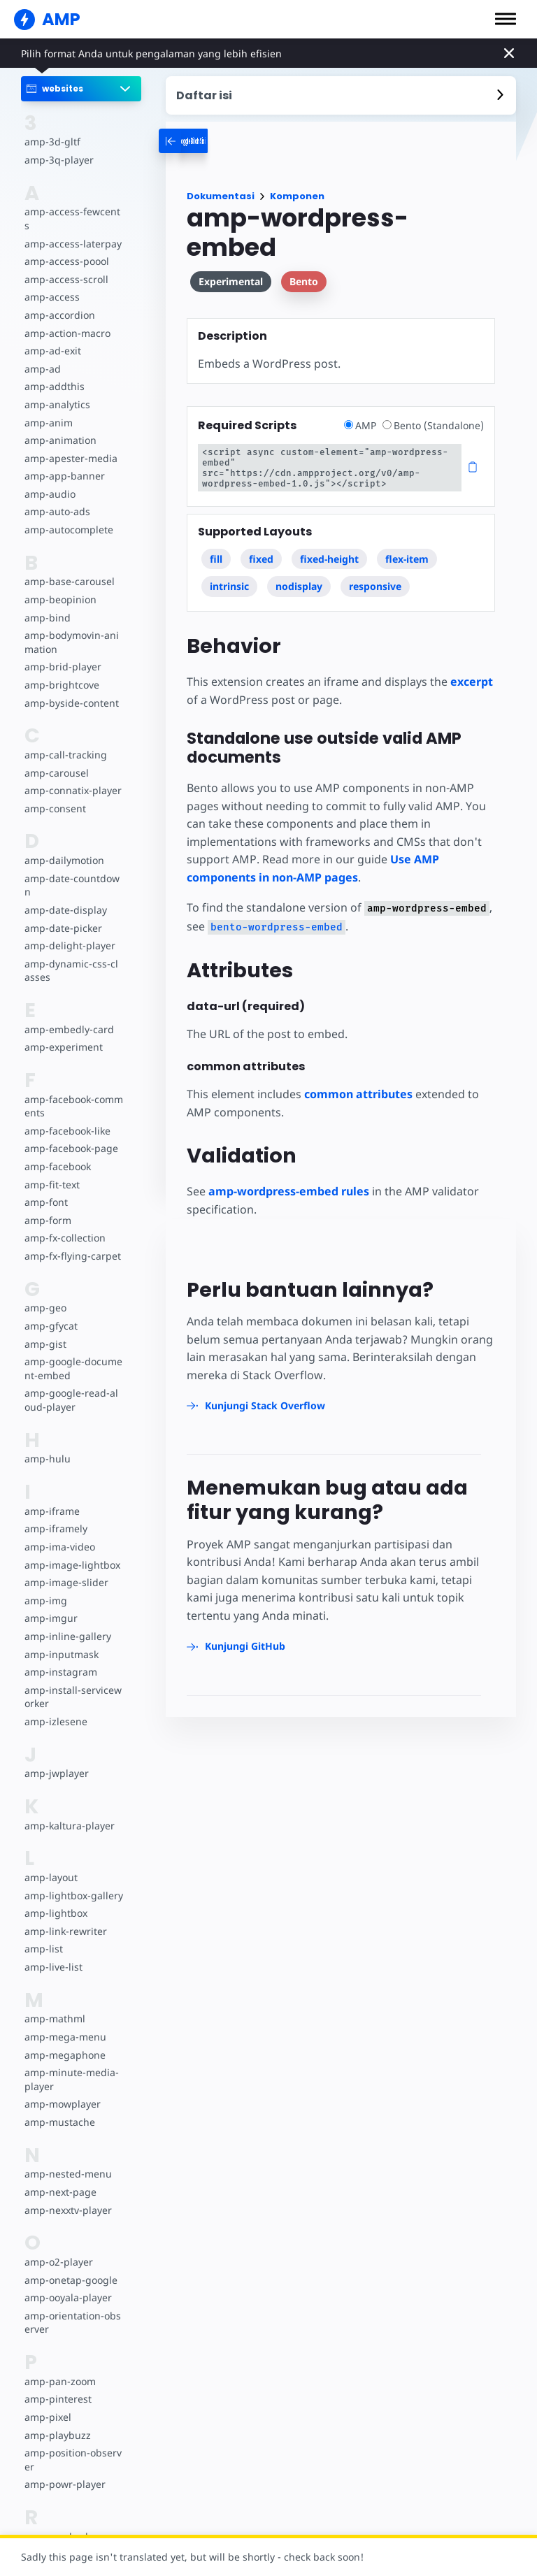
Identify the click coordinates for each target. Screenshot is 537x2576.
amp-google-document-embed (72, 1355)
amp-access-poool (66, 247)
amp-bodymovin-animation (70, 628)
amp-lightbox (55, 1899)
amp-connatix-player (72, 777)
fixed (261, 548)
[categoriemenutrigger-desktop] (212, 141)
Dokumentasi (221, 196)
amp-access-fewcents (73, 211)
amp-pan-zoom (59, 2367)
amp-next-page (59, 2178)
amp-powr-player (63, 2470)
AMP (364, 425)
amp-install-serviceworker (71, 1683)
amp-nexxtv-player (67, 2196)
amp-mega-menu (64, 2022)
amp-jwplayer (55, 1759)
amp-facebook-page (70, 1135)
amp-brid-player (61, 653)
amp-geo (45, 1294)
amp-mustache (59, 2108)
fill (216, 548)
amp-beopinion (59, 585)
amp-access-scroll (65, 265)
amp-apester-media (69, 444)
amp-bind (46, 603)
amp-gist (44, 1330)
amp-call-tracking (64, 740)
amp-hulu (46, 1445)
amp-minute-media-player (73, 2066)
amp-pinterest (57, 2385)
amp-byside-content (70, 689)
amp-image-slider (65, 1569)
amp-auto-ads (56, 498)
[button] (505, 18)
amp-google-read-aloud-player (73, 1386)
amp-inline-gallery (66, 1622)
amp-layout (50, 1863)
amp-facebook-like (66, 1116)
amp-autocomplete (68, 515)
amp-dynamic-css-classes (72, 956)
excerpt (469, 671)
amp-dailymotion (63, 847)
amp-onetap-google (70, 2266)
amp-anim (47, 408)
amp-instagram (59, 1658)
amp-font (45, 1188)
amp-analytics (56, 390)
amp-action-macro (66, 319)
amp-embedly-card (67, 1015)
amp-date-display (64, 895)
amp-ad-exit (52, 337)
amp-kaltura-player (68, 1811)
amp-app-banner (63, 462)
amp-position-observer (72, 2446)
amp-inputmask (60, 1640)
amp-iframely (55, 1515)
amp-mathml (54, 2005)
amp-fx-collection (64, 1224)
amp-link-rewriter (64, 1917)
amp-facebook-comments (73, 1092)
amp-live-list (52, 1952)
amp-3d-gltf (51, 141)
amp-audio (49, 480)
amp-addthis (53, 373)
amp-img (45, 1586)
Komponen (297, 196)
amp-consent (54, 794)
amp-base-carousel (68, 568)
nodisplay (298, 575)
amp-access (51, 283)
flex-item (407, 548)
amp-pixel (47, 2403)
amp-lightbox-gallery (72, 1881)
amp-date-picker (62, 914)
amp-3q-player (58, 159)
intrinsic (229, 575)
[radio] (351, 424)
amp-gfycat (50, 1311)
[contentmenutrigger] (341, 95)
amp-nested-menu (67, 2160)
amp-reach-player (65, 2522)
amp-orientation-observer (71, 2308)
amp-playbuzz (56, 2421)
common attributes (357, 1083)
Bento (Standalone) (434, 425)
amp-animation (59, 426)
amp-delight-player (68, 932)
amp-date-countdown (70, 871)
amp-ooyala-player (67, 2284)
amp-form (47, 1206)
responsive (375, 575)
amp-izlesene (54, 1707)
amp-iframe (51, 1497)
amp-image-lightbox (70, 1550)
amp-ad (42, 354)
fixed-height (329, 548)
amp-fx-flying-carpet (71, 1242)
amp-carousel (55, 758)
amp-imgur (50, 1604)
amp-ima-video (59, 1532)
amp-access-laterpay (71, 229)
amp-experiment (62, 1033)
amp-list (43, 1935)
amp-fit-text (51, 1170)
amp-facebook (57, 1152)
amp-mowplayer (61, 2090)
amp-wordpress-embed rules (288, 1180)
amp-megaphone (64, 2041)
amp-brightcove (60, 670)
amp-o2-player (58, 2247)
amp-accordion (59, 301)
